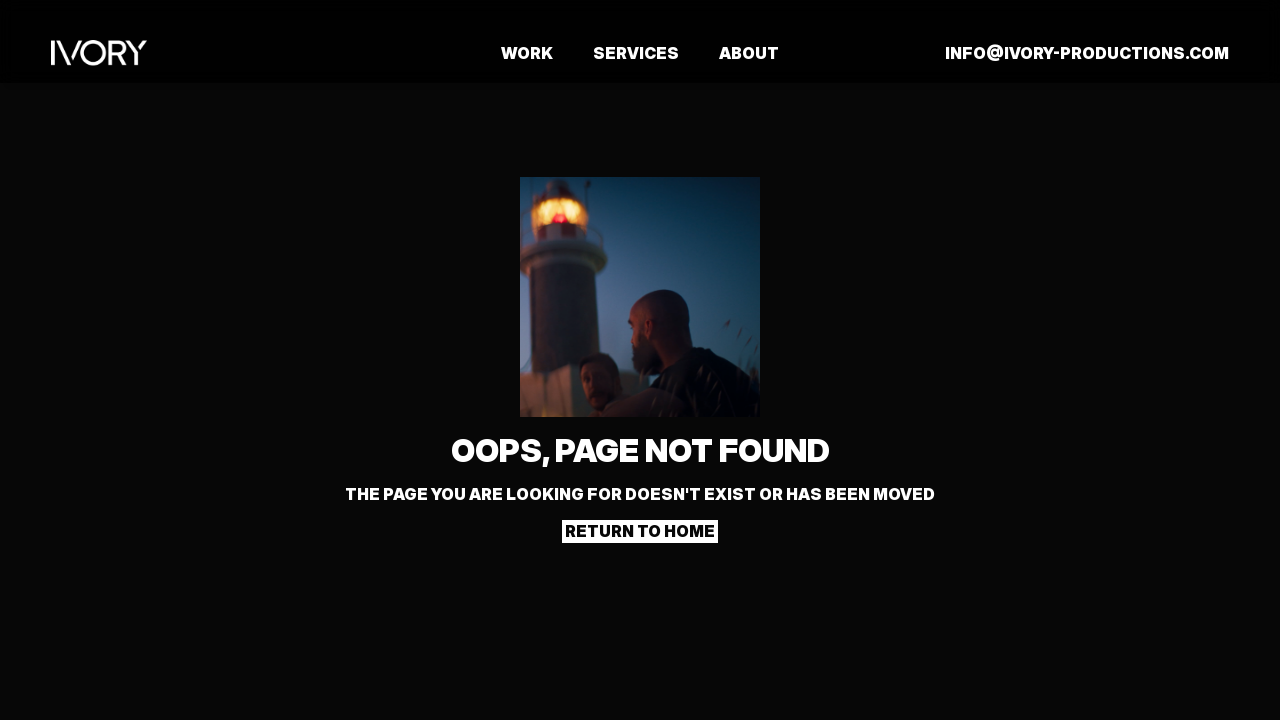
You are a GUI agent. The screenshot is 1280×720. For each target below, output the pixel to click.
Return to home (640, 531)
